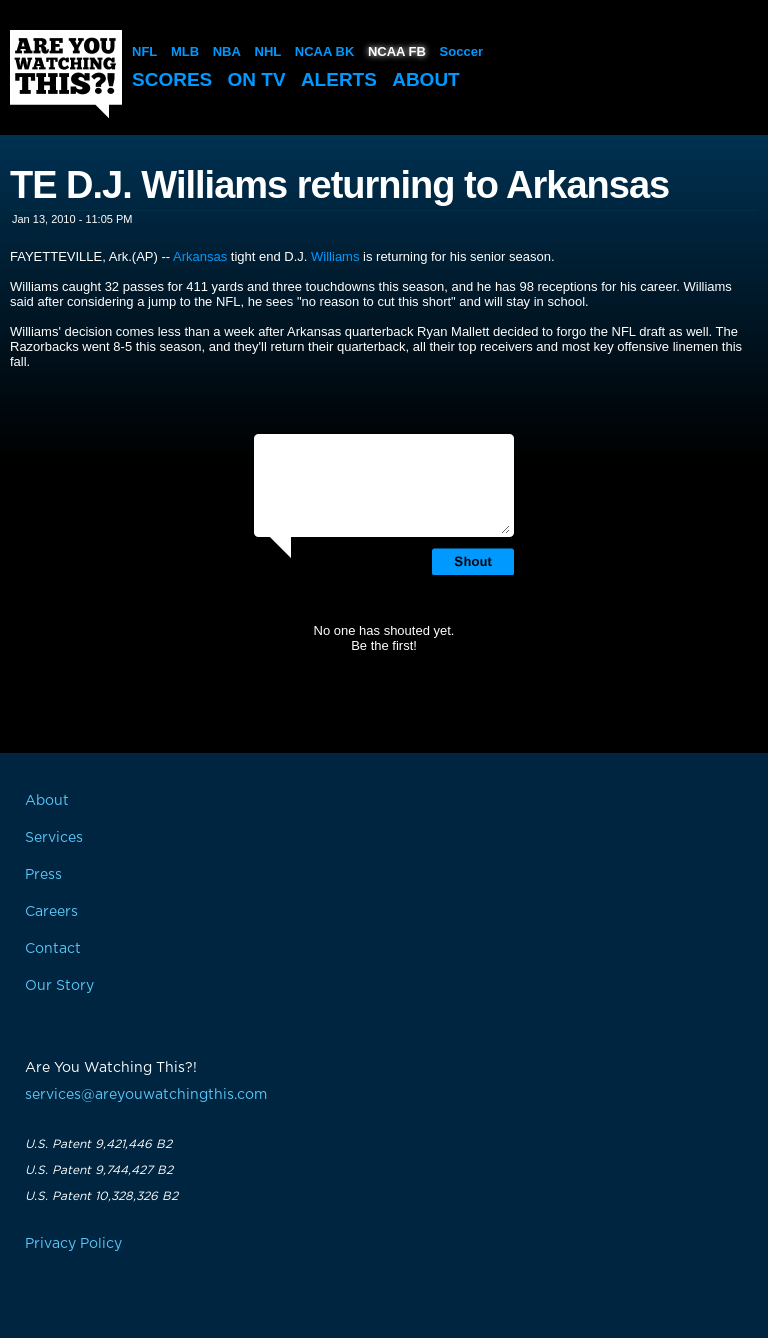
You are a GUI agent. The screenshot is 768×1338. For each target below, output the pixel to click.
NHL (268, 51)
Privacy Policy (73, 1244)
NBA (227, 51)
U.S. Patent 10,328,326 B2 (101, 1196)
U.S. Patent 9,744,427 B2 (99, 1170)
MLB (185, 51)
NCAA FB (397, 51)
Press (43, 875)
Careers (51, 912)
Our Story (59, 986)
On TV (257, 79)
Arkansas (200, 256)
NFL (144, 51)
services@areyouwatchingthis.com (146, 1095)
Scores (172, 79)
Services (54, 838)
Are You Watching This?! (66, 74)
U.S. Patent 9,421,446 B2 (98, 1144)
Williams (335, 256)
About (426, 79)
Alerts (339, 79)
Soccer (461, 51)
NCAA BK (324, 51)
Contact (53, 949)
